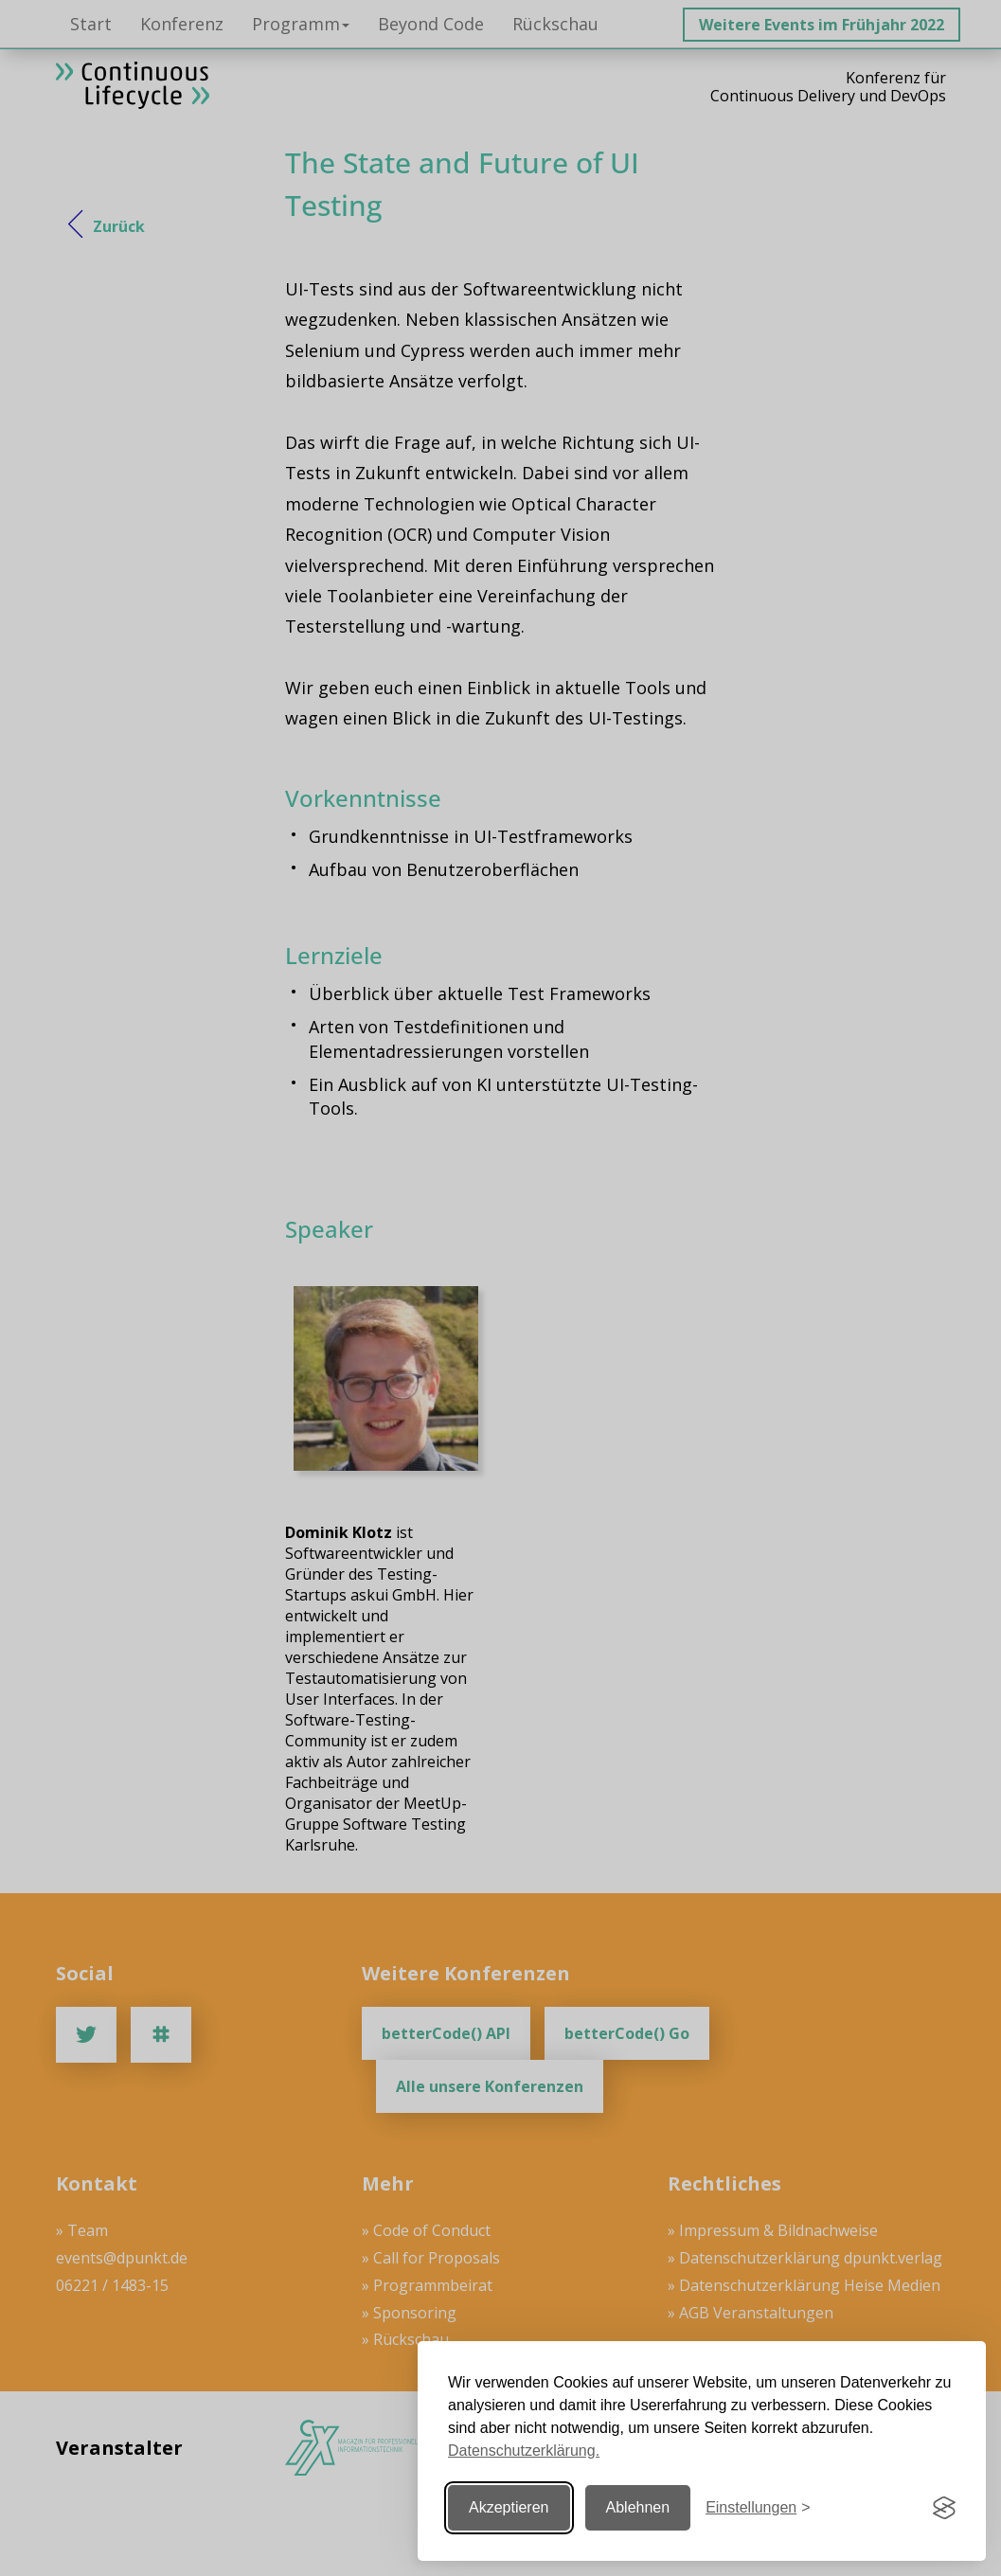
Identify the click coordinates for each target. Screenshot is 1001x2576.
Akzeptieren (509, 2507)
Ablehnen (638, 2507)
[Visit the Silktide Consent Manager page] (944, 2507)
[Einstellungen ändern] (758, 2508)
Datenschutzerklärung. (523, 2450)
